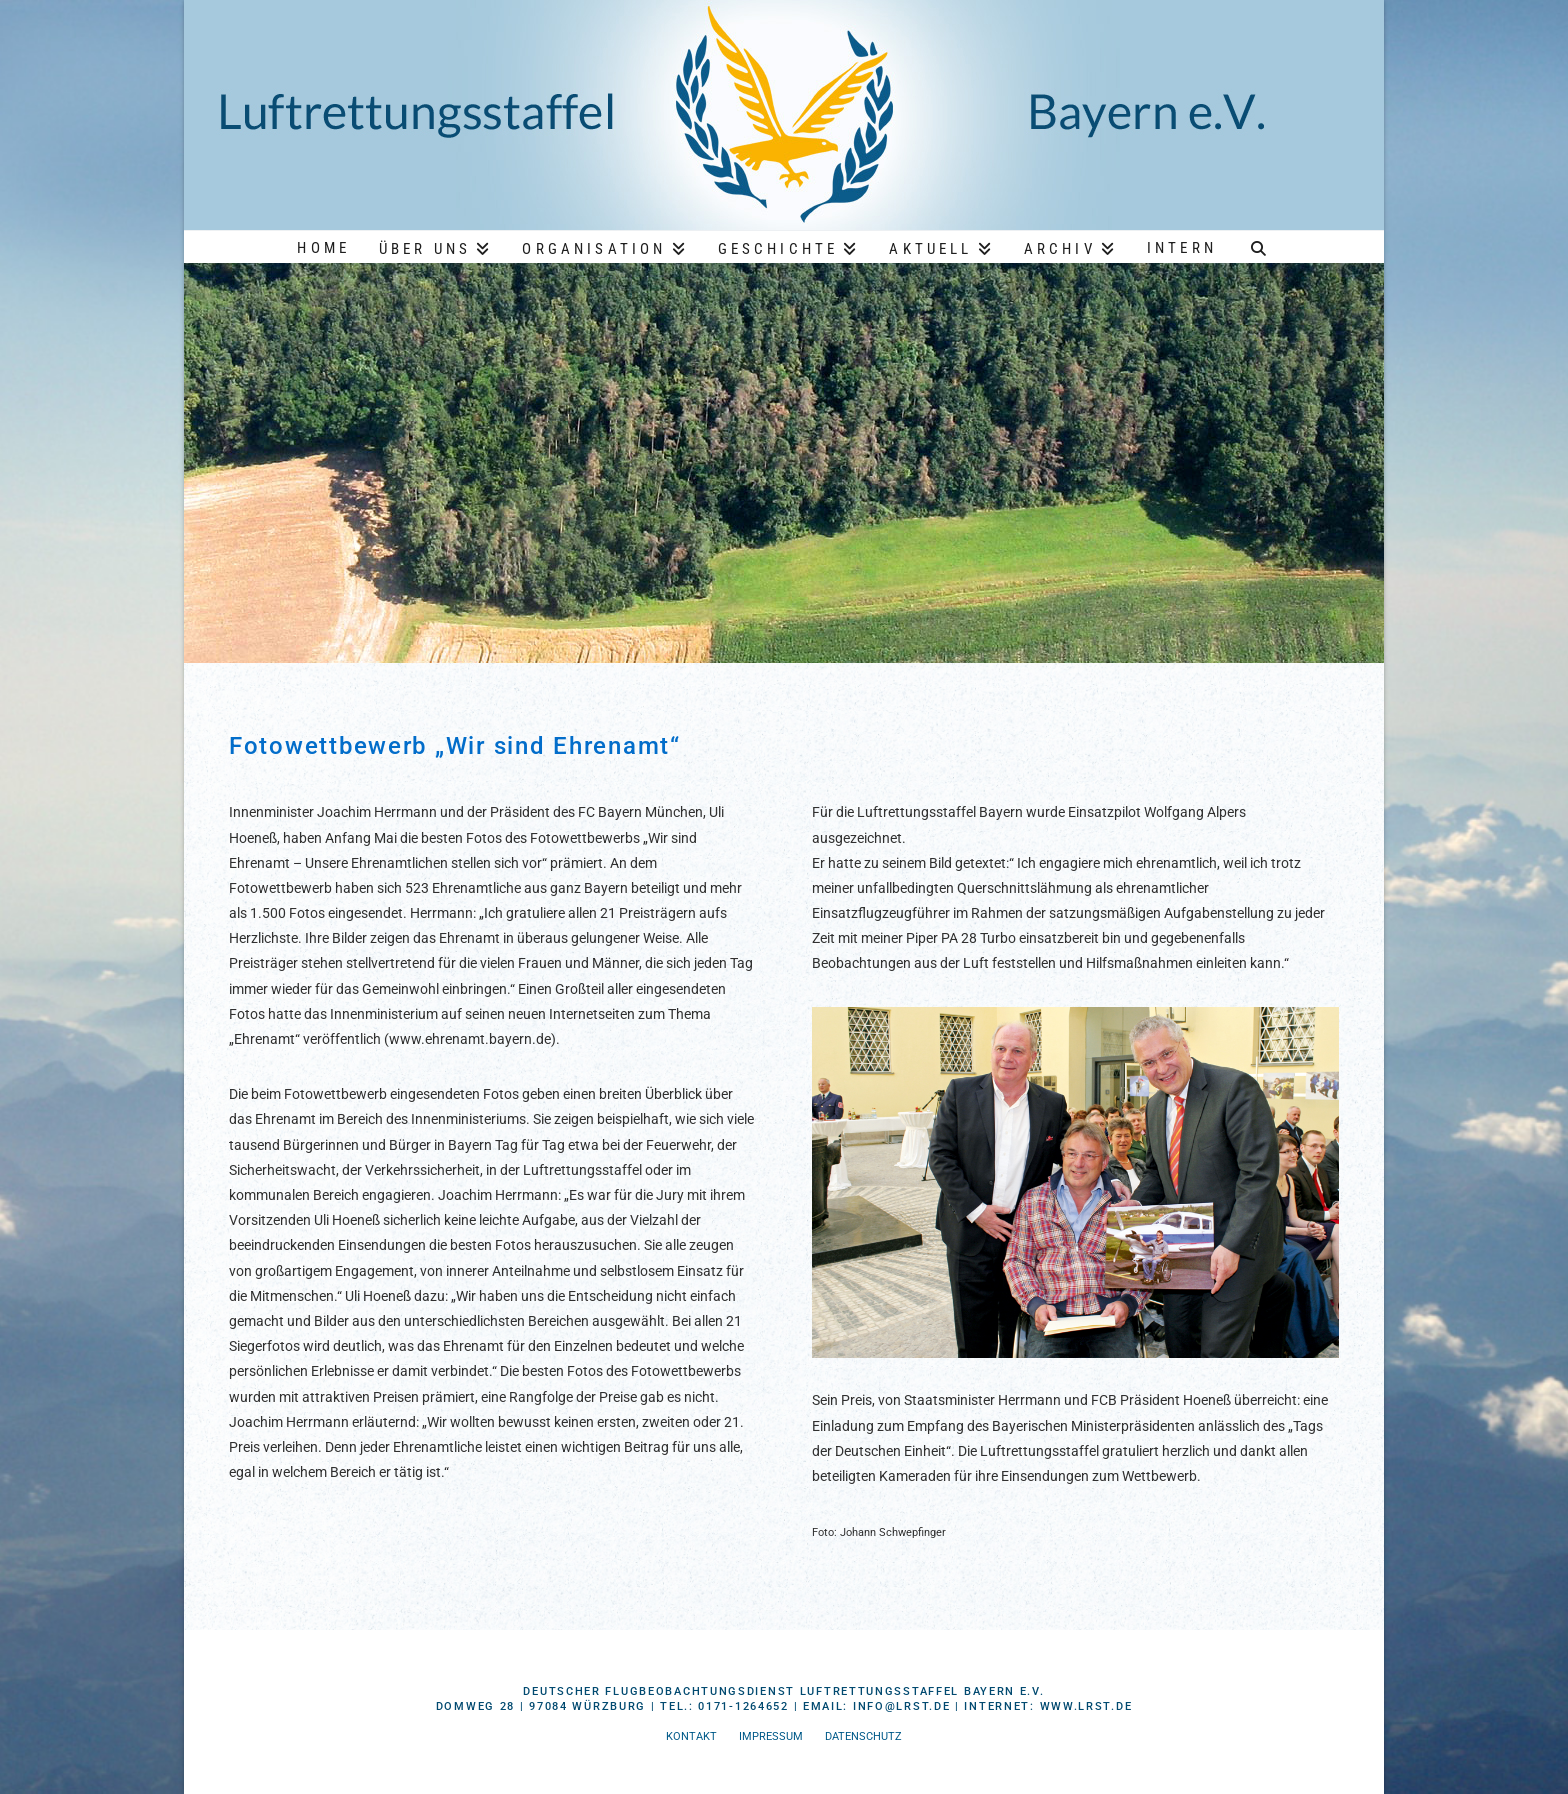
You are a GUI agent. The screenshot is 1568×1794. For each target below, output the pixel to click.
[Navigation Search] (1259, 246)
